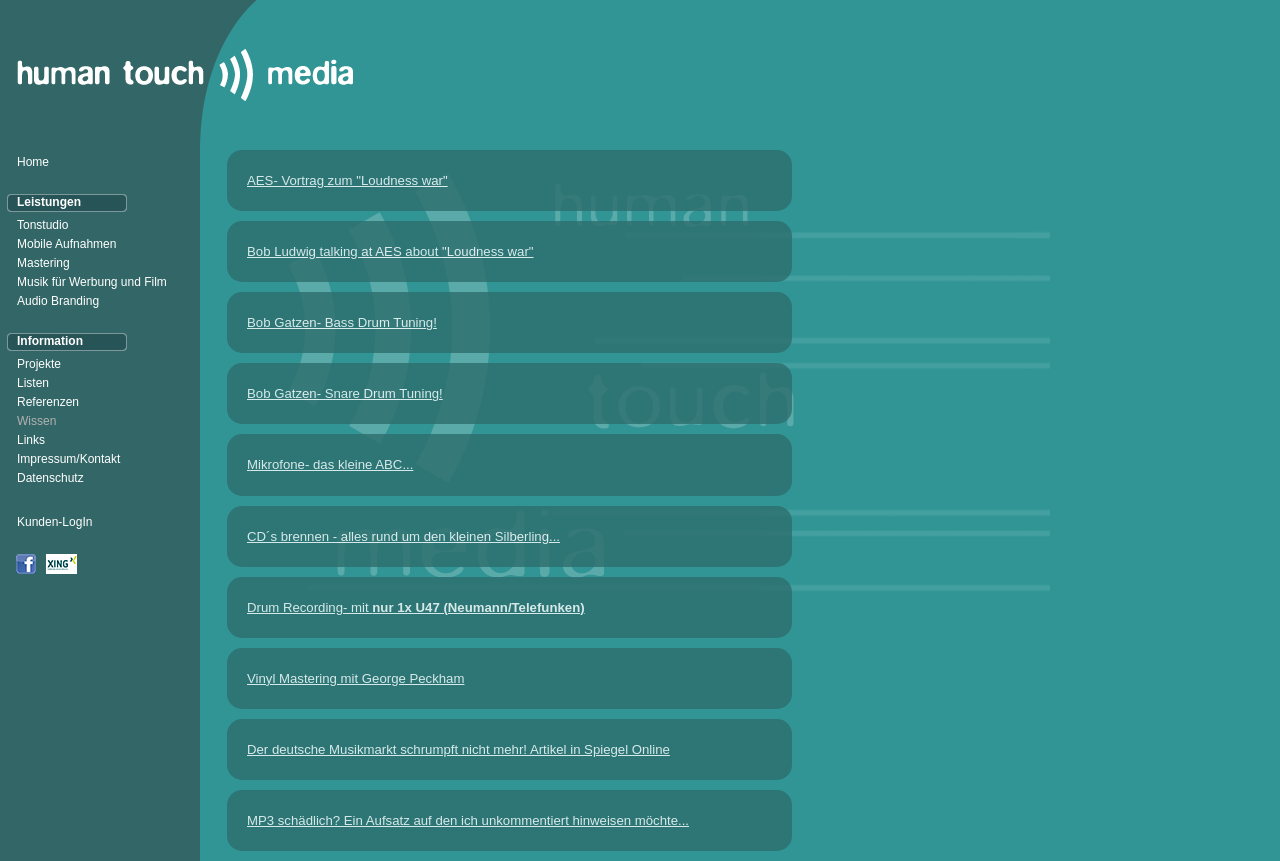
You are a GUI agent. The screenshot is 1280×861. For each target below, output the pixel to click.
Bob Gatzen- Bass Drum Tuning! (342, 322)
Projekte (39, 364)
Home (33, 162)
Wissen (36, 421)
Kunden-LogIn (54, 522)
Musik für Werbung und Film (92, 282)
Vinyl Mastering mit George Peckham (355, 678)
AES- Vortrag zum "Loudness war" (347, 180)
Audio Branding (58, 301)
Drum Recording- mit (416, 607)
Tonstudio (42, 225)
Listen (33, 383)
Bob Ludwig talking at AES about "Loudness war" (390, 251)
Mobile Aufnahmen (66, 244)
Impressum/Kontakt (68, 459)
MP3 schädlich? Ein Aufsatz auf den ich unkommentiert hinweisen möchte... (468, 820)
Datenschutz (50, 478)
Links (31, 440)
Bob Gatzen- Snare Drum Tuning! (345, 393)
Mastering (43, 263)
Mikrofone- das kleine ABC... (330, 464)
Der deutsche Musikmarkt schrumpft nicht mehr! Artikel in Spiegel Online (458, 749)
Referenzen (48, 402)
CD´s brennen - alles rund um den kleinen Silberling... (403, 536)
